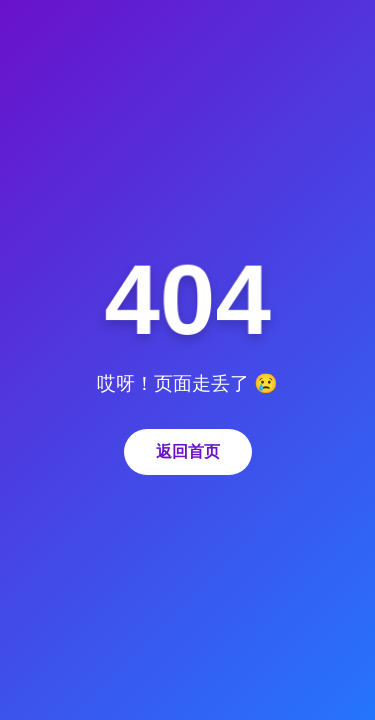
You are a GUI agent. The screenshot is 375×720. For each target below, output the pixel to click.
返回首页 (188, 451)
